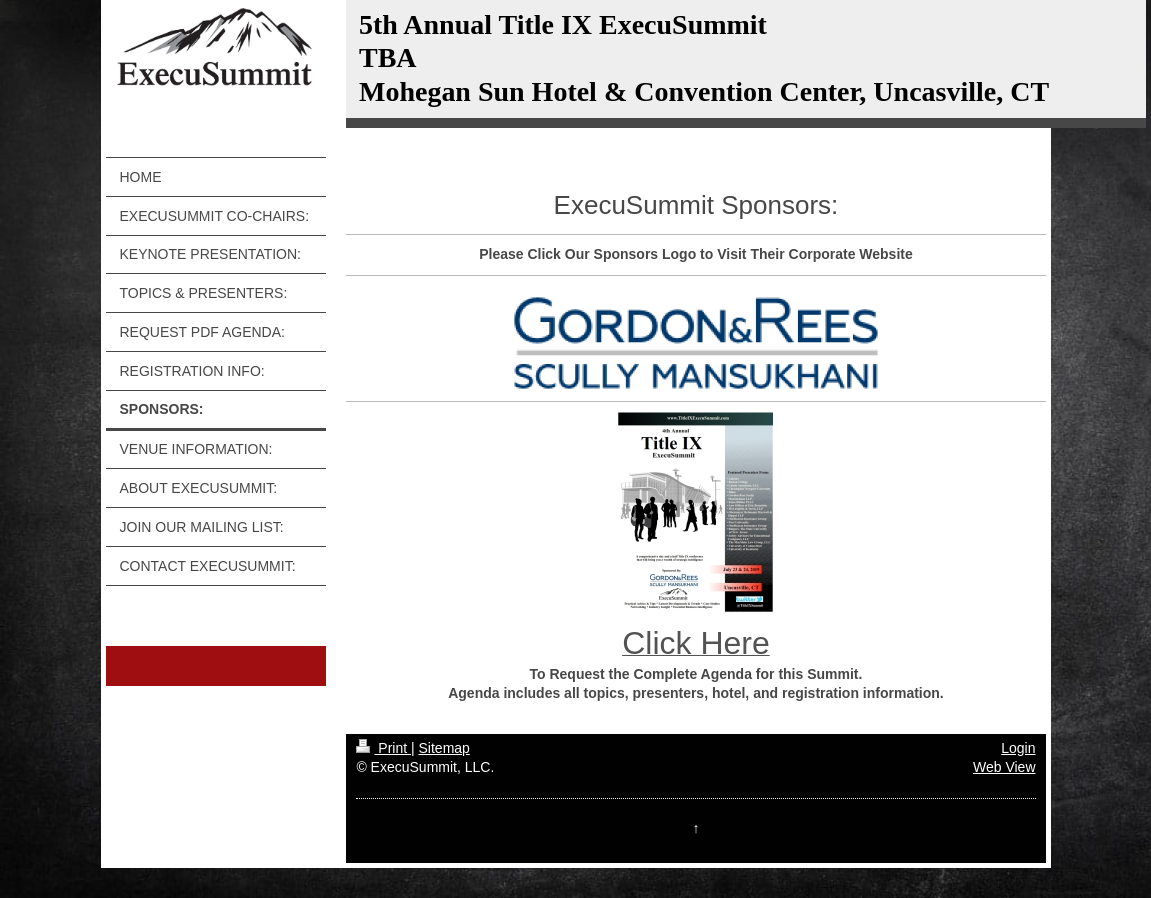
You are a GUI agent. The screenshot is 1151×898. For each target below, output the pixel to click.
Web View (1004, 767)
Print (383, 748)
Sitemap (444, 748)
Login (1018, 748)
